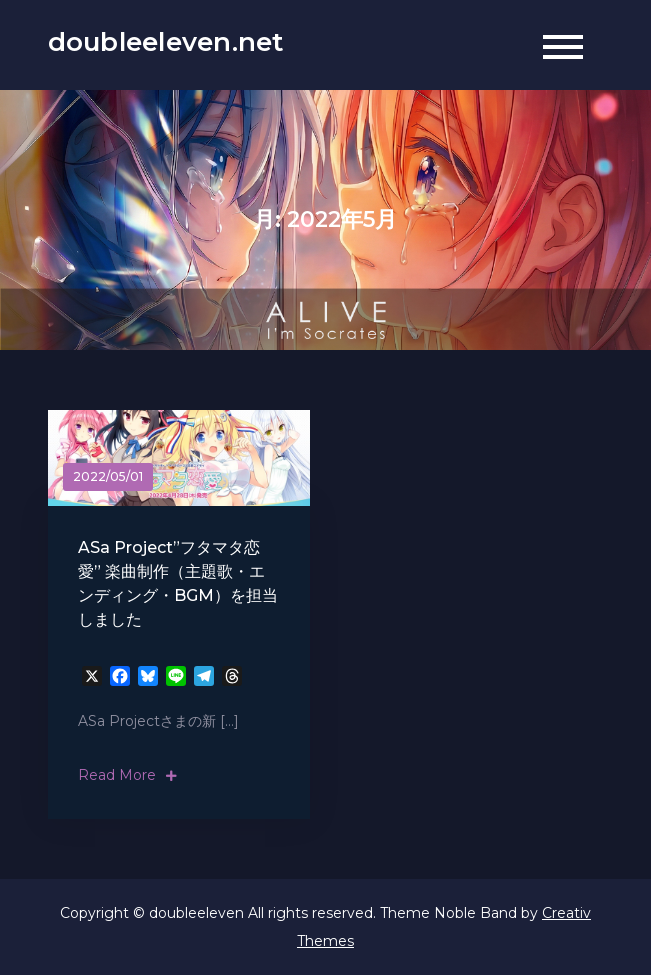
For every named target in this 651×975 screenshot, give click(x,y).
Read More (127, 775)
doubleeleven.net (166, 42)
